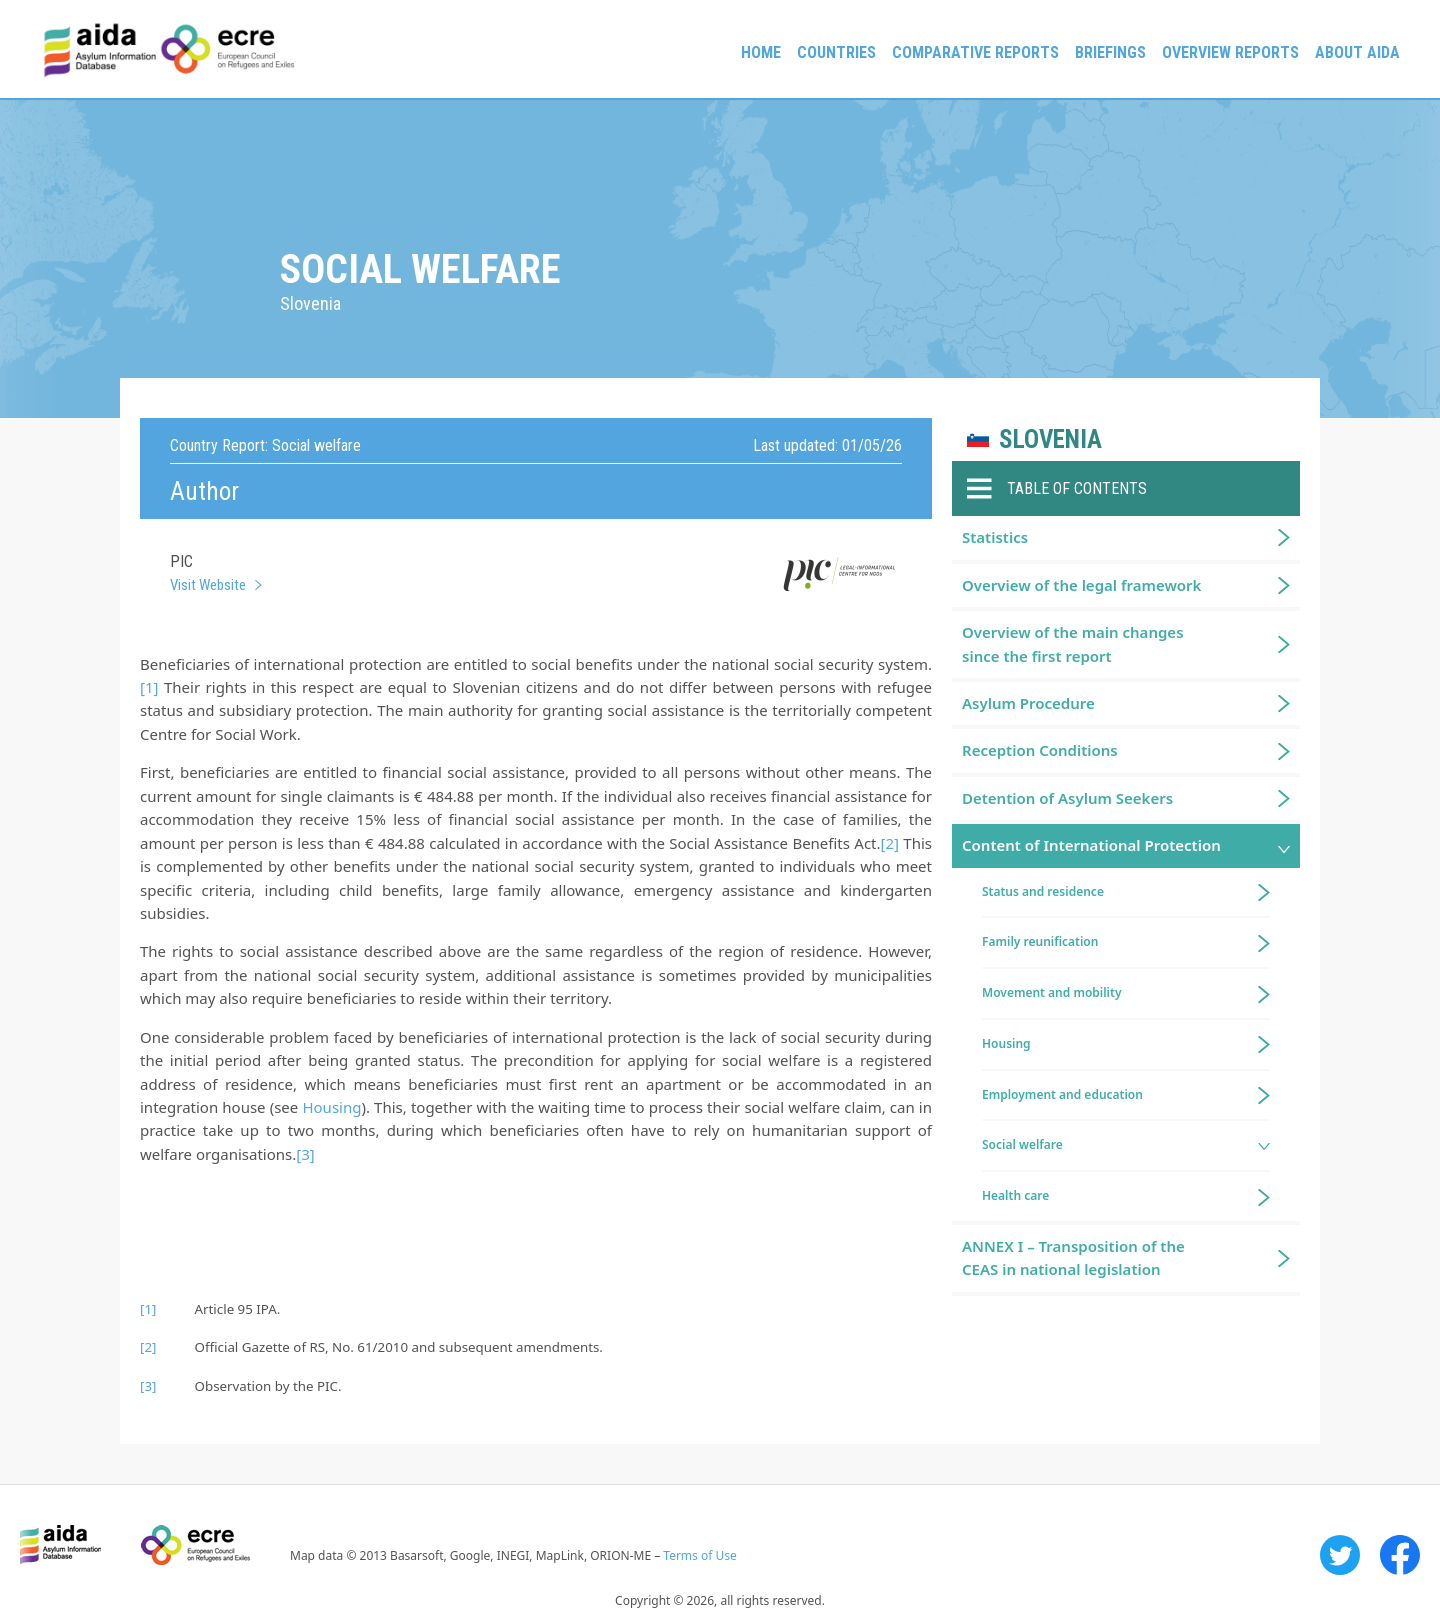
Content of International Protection (1091, 845)
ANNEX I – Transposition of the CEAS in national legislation (1073, 1257)
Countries (836, 52)
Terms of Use (699, 1555)
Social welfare (1022, 1144)
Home (761, 52)
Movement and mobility (1051, 992)
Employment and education (1062, 1094)
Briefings (1110, 52)
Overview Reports (1230, 52)
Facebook (1400, 1555)
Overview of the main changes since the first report (1073, 643)
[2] (890, 843)
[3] (305, 1154)
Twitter (1340, 1555)
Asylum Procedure (1028, 703)
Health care (1015, 1195)
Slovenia (1050, 439)
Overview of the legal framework (1081, 585)
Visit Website (208, 585)
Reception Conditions (1040, 750)
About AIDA (1357, 52)
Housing (331, 1107)
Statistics (995, 537)
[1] (149, 687)
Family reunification (1040, 941)
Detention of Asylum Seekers (1067, 798)
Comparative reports (975, 52)
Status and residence (1043, 891)
